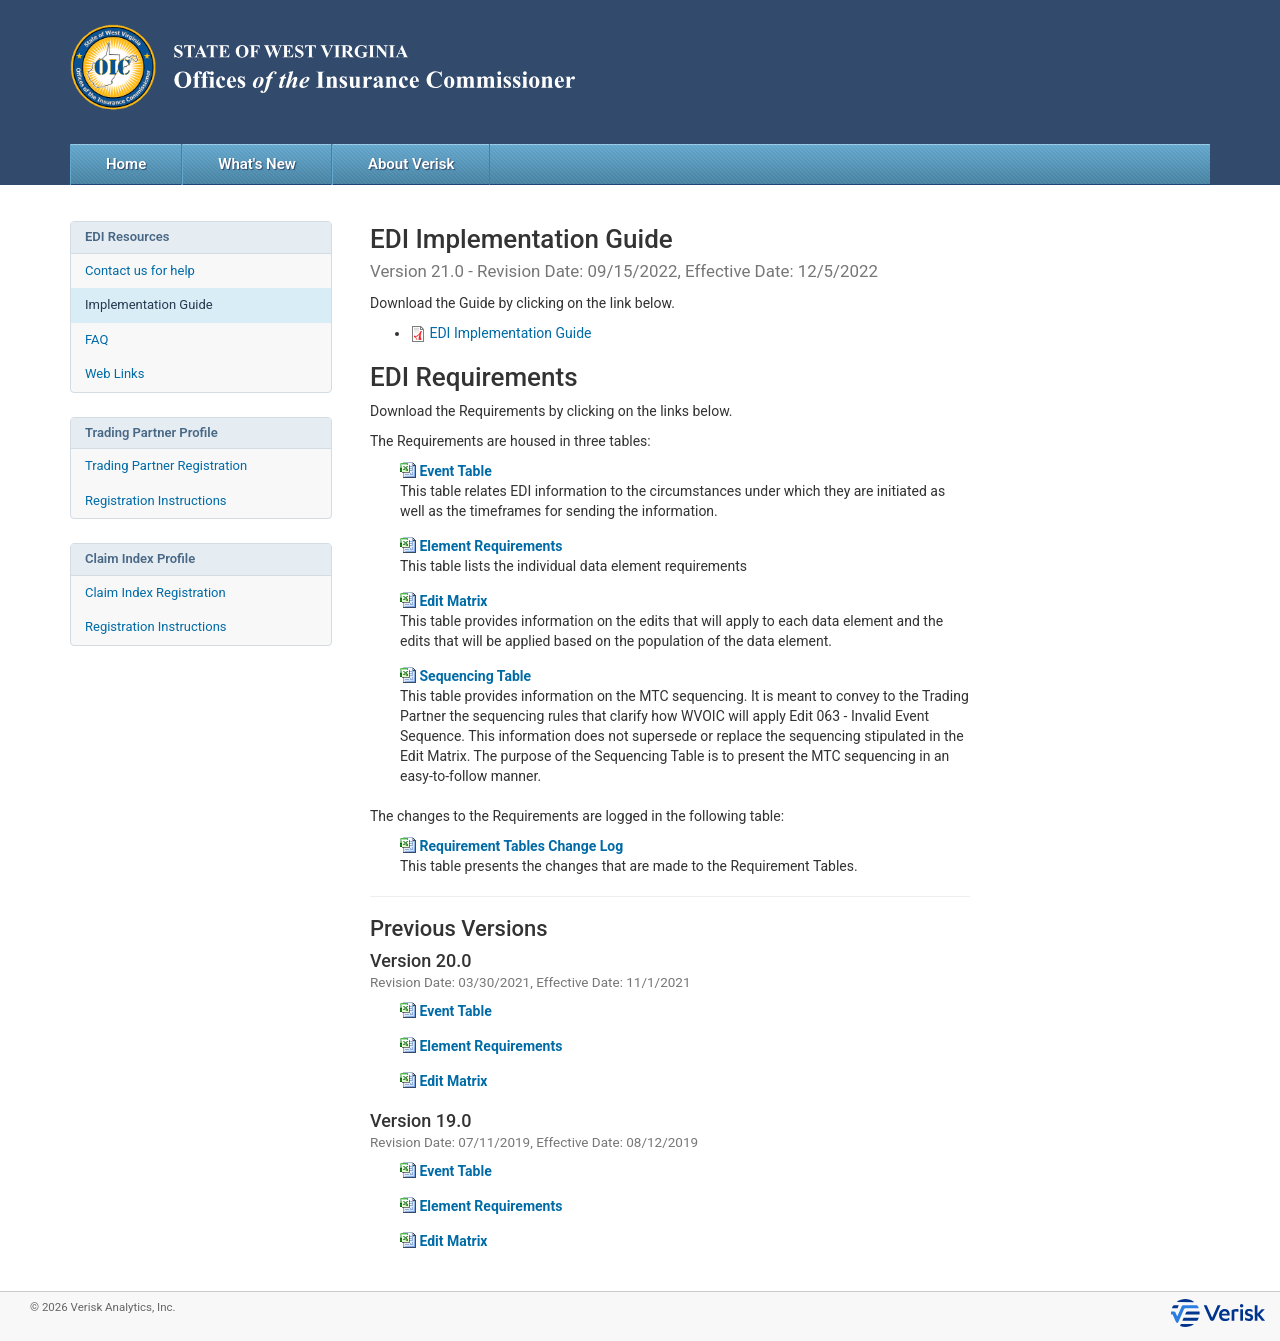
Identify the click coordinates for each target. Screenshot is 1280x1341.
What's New (257, 164)
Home (126, 164)
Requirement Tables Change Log (511, 846)
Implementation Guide (149, 304)
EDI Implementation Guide (500, 333)
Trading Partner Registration (166, 465)
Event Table (446, 471)
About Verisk (411, 164)
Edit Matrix (443, 601)
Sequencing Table (465, 676)
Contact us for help (140, 270)
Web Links (114, 373)
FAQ (96, 339)
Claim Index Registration (155, 592)
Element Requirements (481, 546)
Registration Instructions (156, 500)
